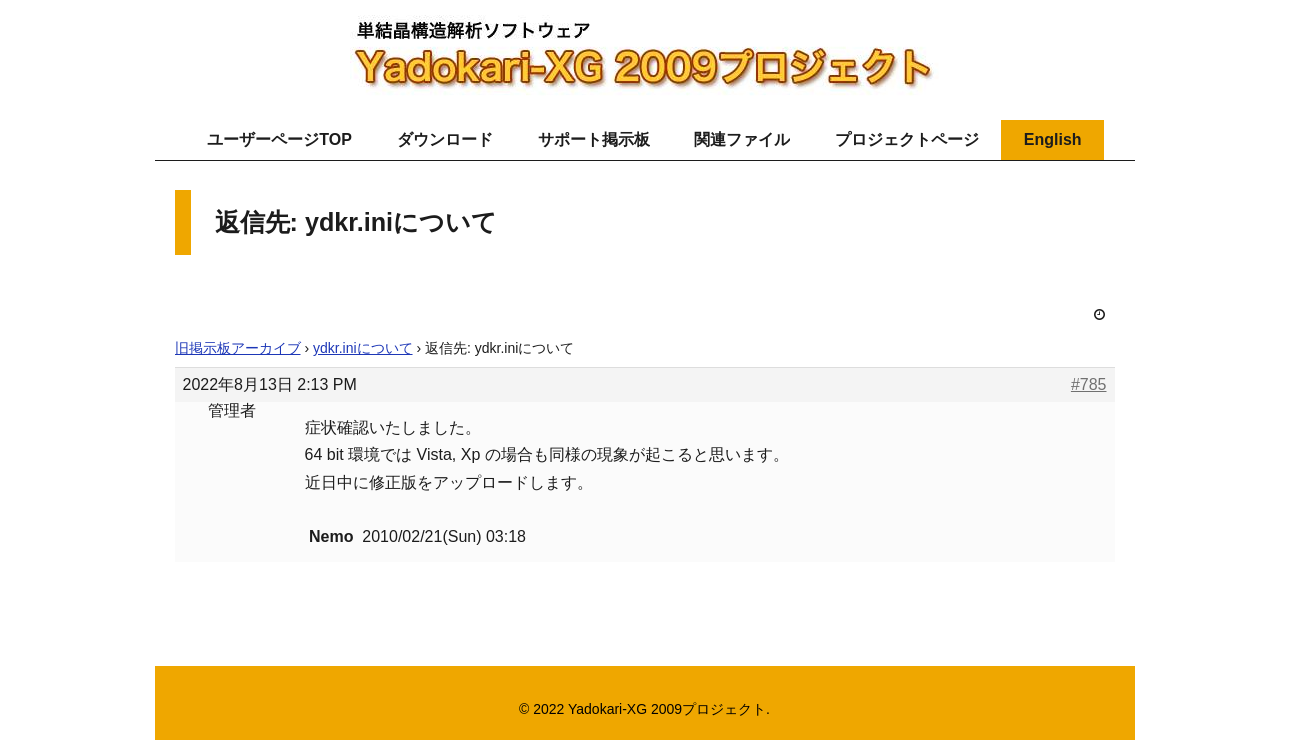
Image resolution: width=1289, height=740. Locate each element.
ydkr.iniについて (363, 348)
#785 (1089, 384)
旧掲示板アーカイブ (238, 348)
